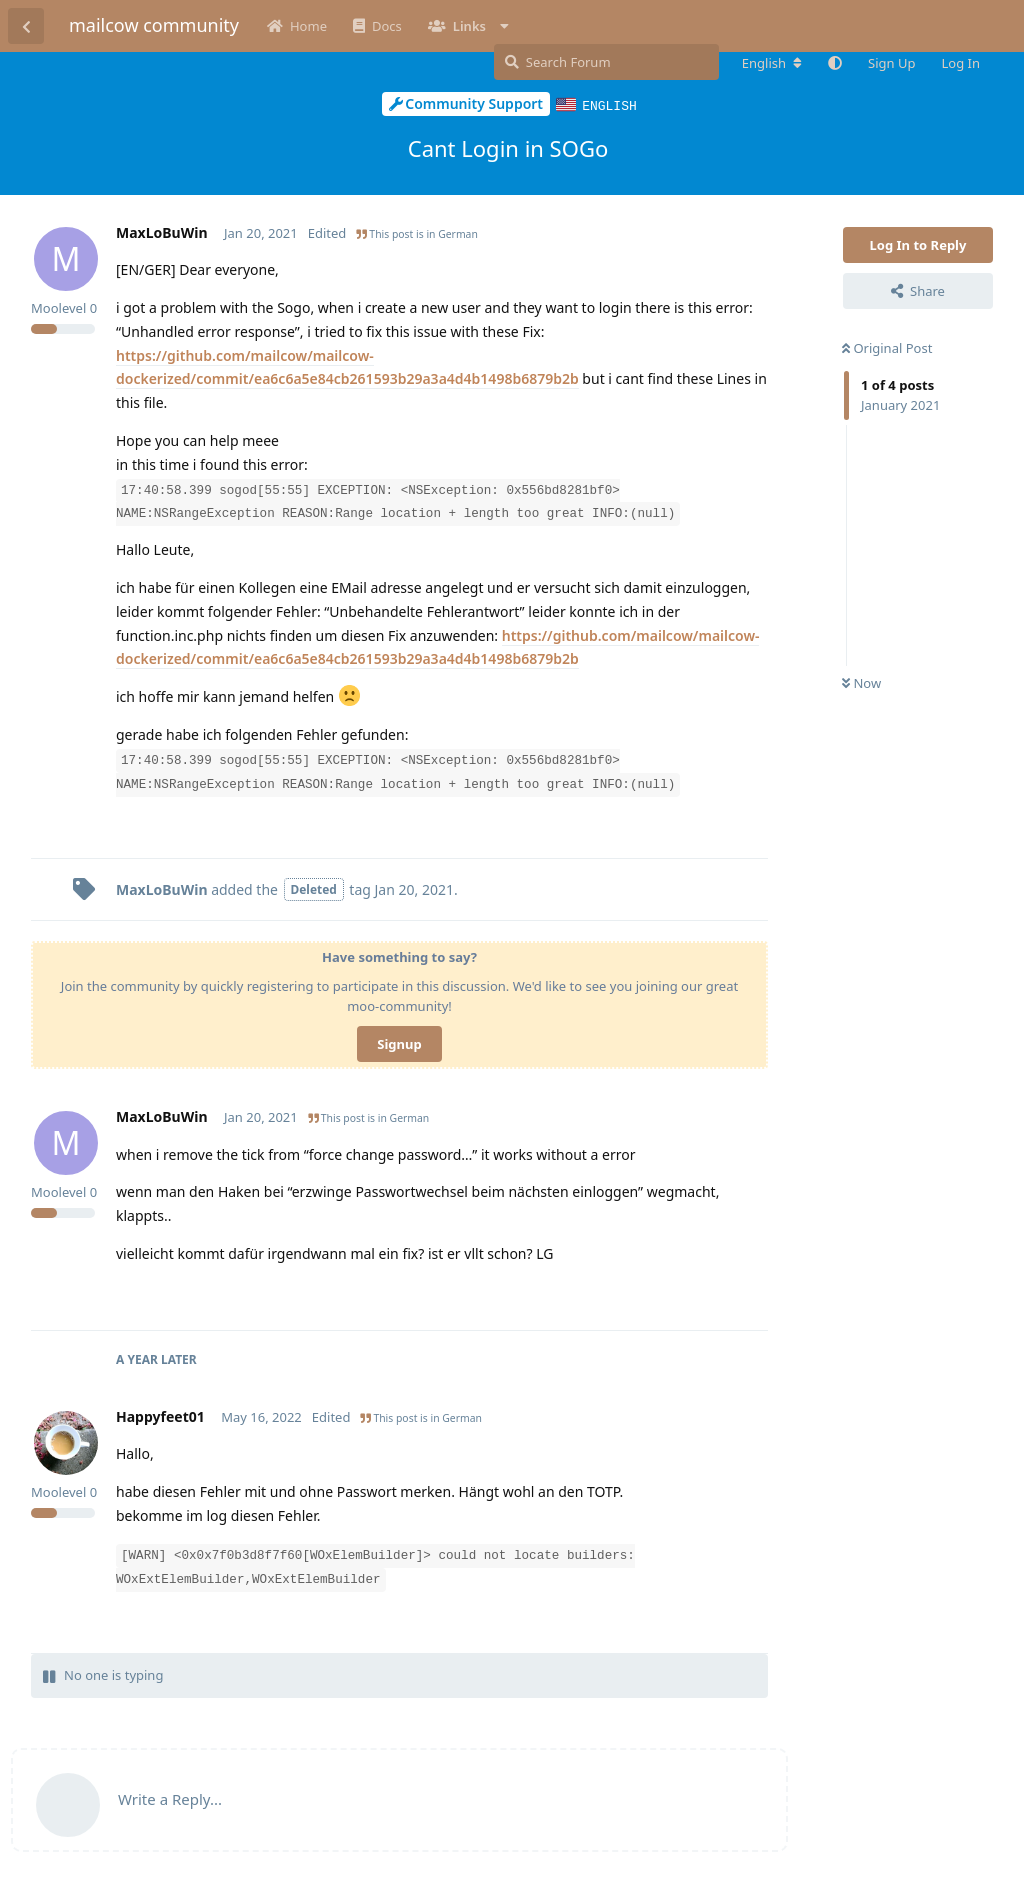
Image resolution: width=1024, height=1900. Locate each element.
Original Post (887, 347)
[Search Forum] (606, 62)
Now (861, 682)
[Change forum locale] (772, 63)
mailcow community (154, 25)
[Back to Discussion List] (26, 26)
